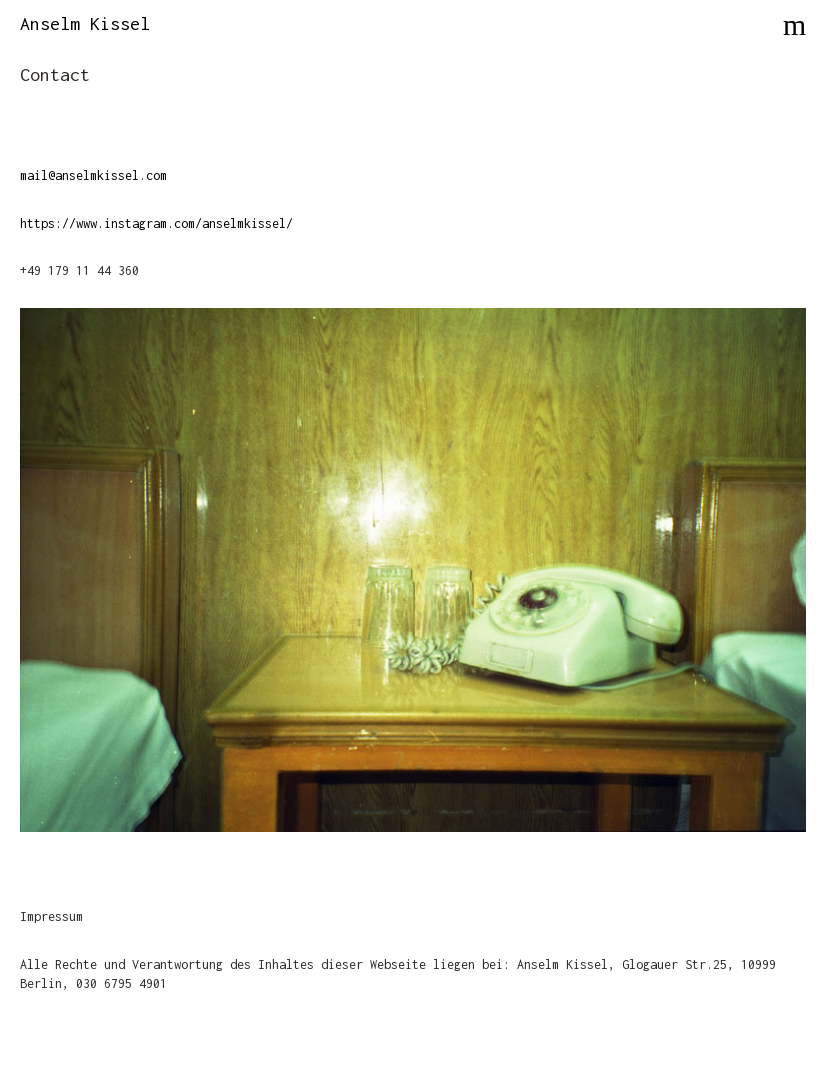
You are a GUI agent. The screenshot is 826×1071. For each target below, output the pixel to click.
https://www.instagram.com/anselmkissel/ (156, 223)
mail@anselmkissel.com (93, 175)
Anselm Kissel (85, 23)
